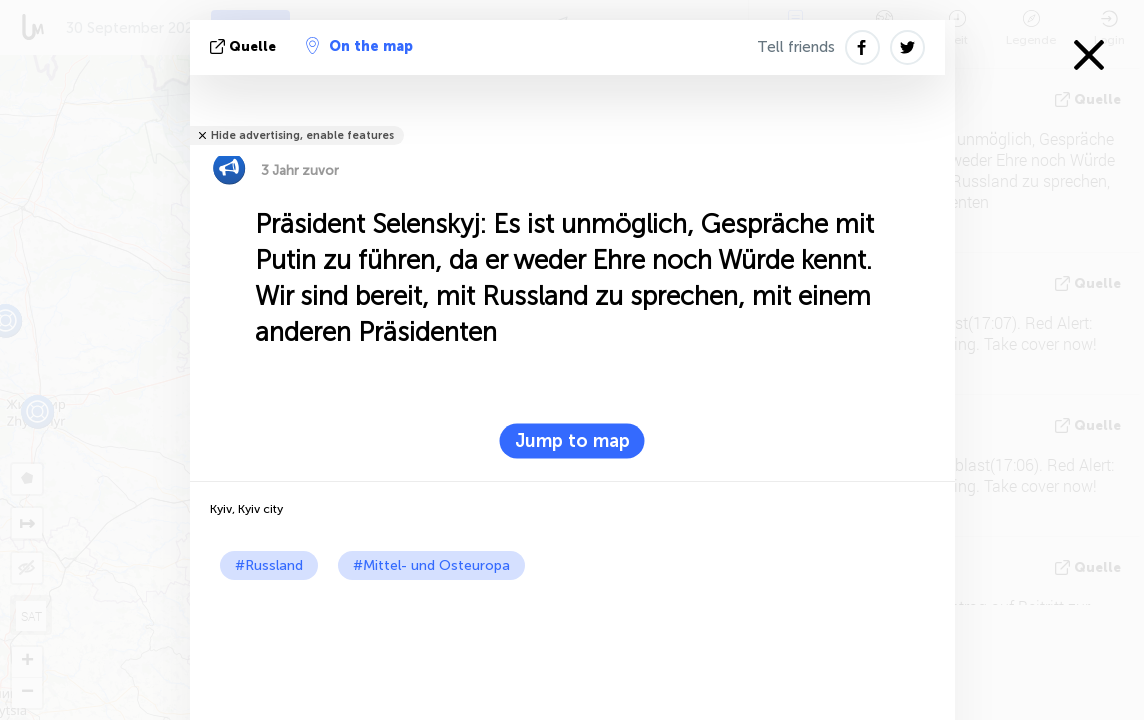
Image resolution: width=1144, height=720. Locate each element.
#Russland (269, 565)
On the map (359, 46)
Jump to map (572, 441)
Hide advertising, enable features (302, 135)
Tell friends (796, 47)
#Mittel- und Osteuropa (431, 565)
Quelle (245, 46)
